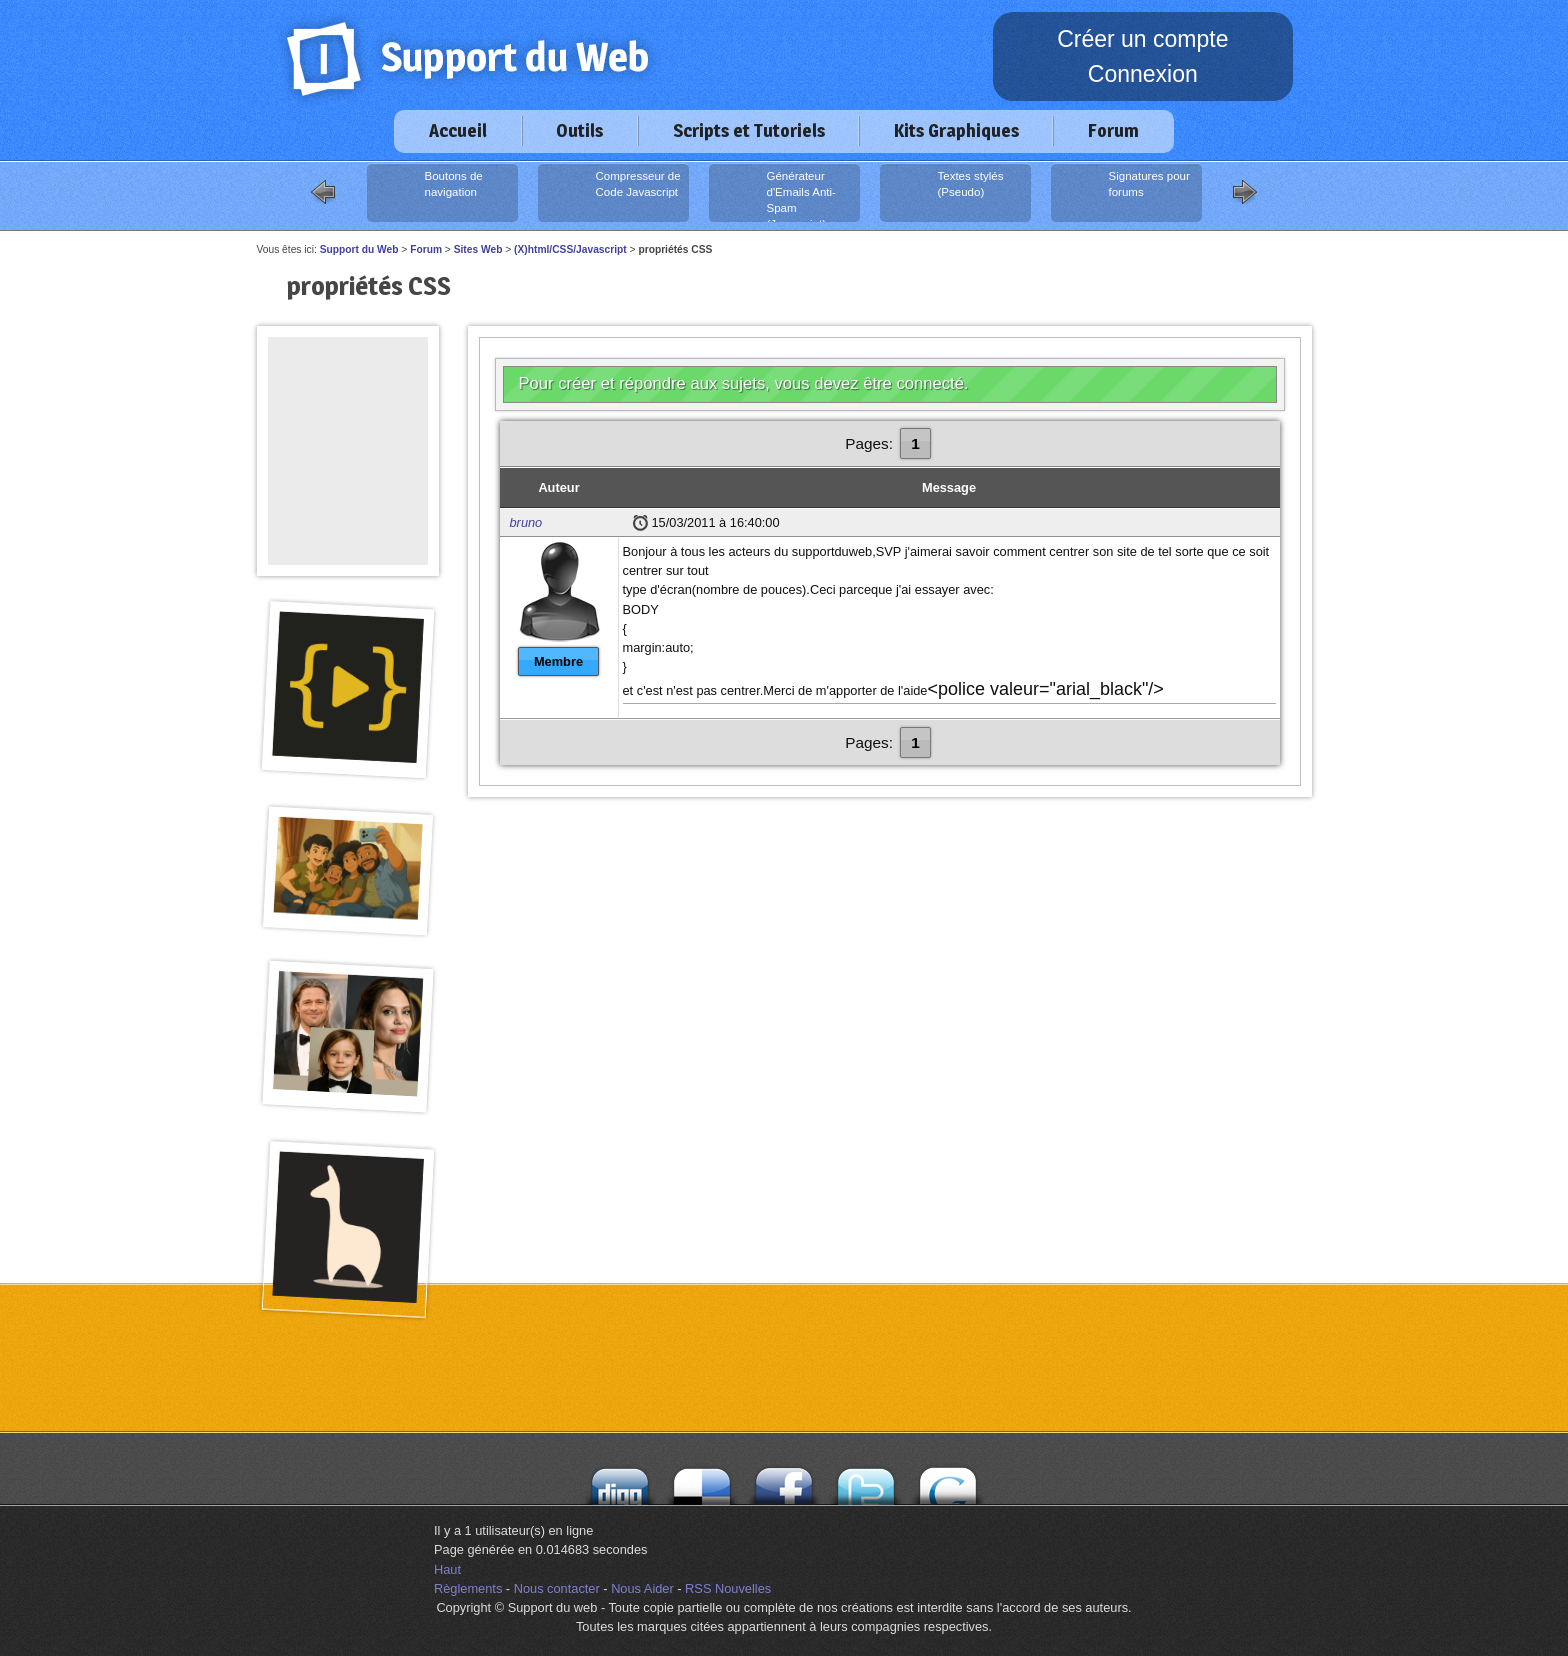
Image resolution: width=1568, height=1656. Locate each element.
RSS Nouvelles (728, 1588)
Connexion (1143, 74)
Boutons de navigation (427, 193)
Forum (1113, 130)
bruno (526, 522)
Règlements (468, 1588)
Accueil (458, 130)
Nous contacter (557, 1588)
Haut (447, 1569)
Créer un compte (1142, 39)
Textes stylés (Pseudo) (944, 193)
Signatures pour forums (1122, 193)
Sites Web (478, 249)
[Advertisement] (348, 382)
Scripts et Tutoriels (749, 130)
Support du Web (359, 249)
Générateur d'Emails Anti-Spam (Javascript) (774, 195)
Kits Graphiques (956, 130)
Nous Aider (642, 1588)
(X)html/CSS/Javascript (570, 249)
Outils (579, 130)
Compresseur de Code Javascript (611, 193)
